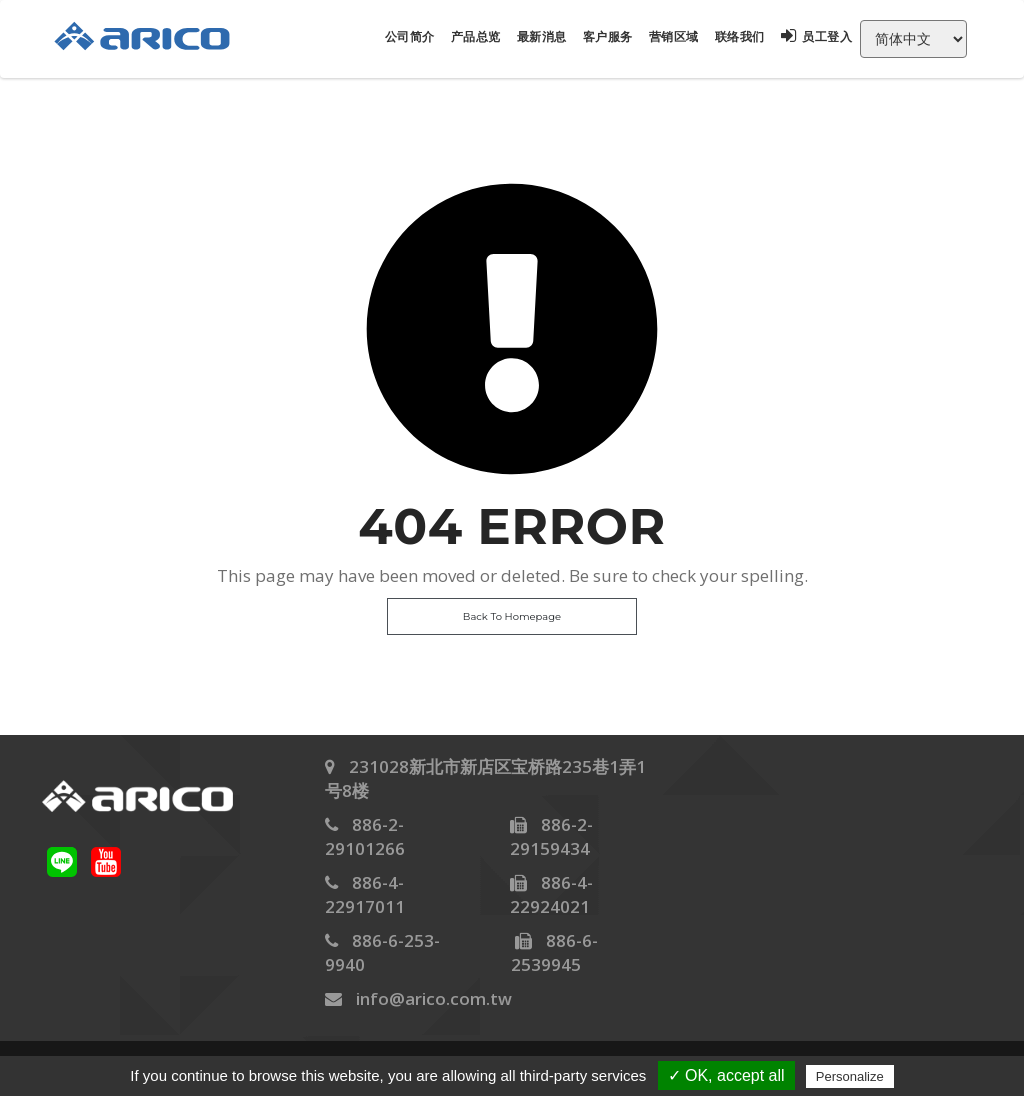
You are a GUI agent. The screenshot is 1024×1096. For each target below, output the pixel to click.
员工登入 (817, 36)
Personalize (850, 1076)
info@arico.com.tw (434, 998)
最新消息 (542, 36)
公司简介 (410, 36)
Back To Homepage (512, 616)
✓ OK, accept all (726, 1075)
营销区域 (674, 36)
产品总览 (476, 36)
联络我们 (740, 36)
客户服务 (608, 36)
